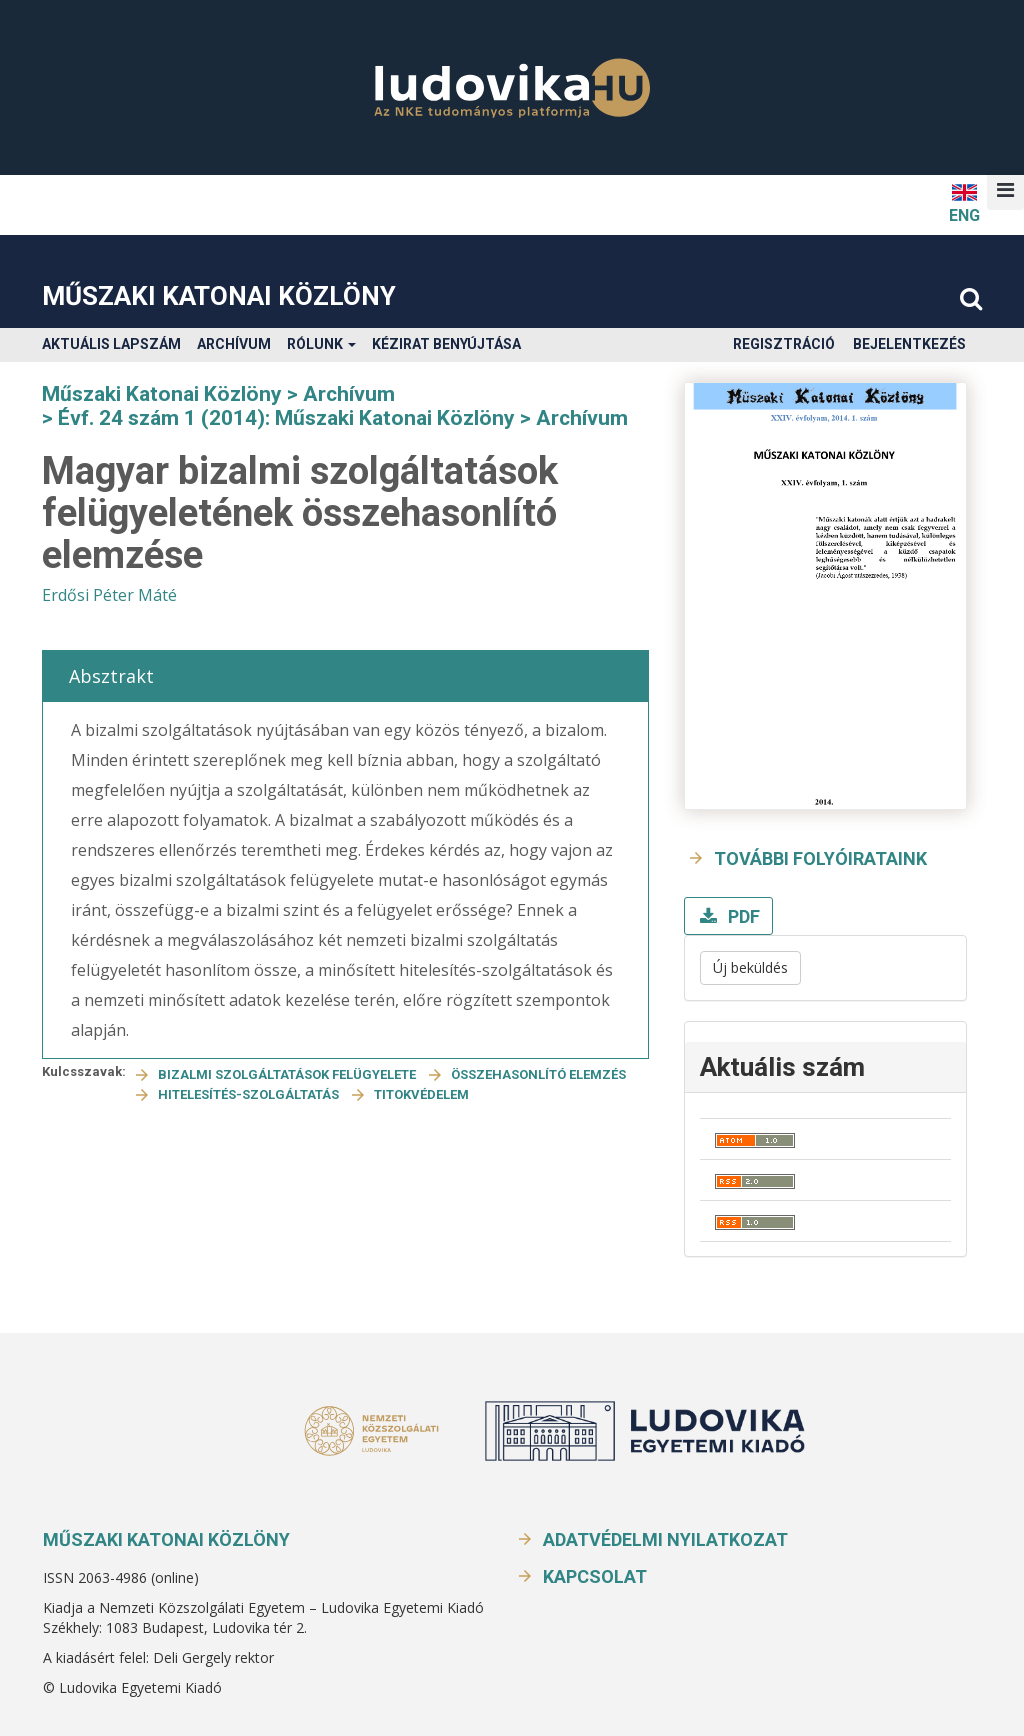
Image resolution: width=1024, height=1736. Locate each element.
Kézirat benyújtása (446, 344)
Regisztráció (784, 344)
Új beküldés (750, 967)
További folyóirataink (820, 858)
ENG (964, 202)
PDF (742, 916)
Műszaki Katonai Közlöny (219, 296)
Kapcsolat (595, 1576)
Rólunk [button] (321, 344)
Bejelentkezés (909, 344)
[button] (1005, 190)
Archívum (234, 344)
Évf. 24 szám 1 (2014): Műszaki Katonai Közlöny (286, 418)
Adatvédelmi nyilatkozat (665, 1539)
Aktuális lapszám (111, 344)
